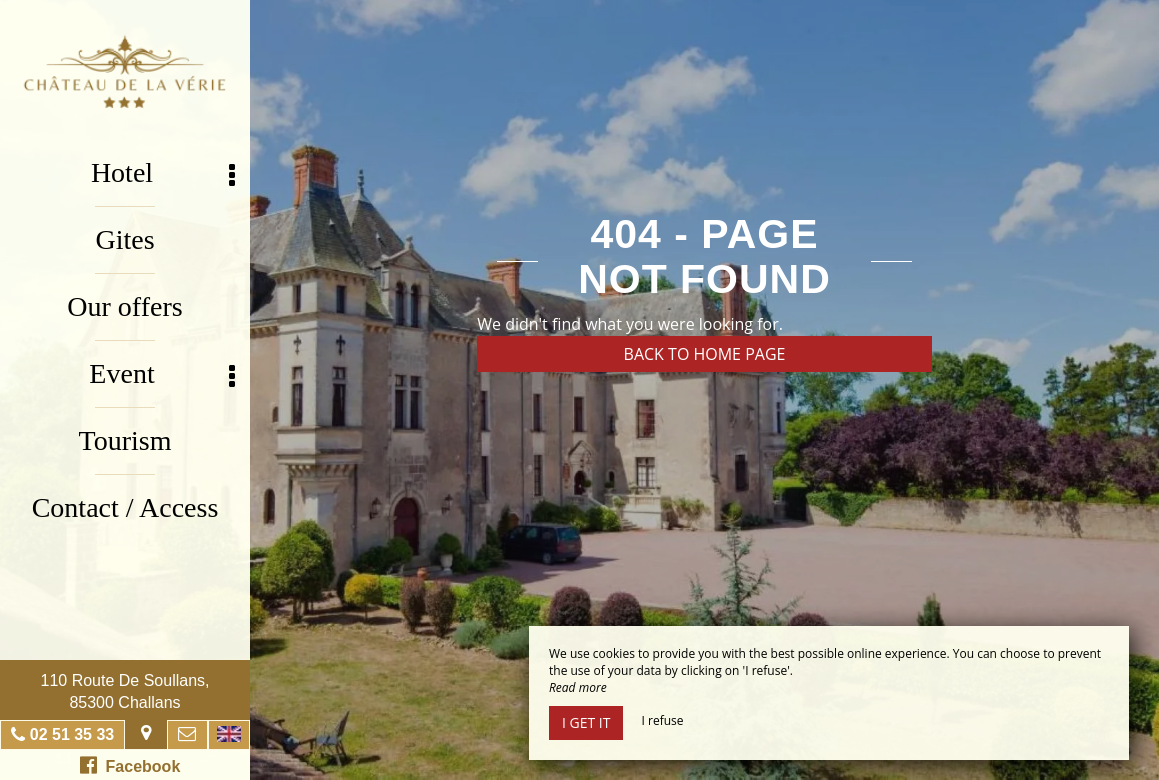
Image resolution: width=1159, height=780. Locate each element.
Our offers (124, 306)
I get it (586, 722)
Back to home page (705, 354)
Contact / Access (125, 507)
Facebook (130, 765)
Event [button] (162, 374)
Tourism (125, 440)
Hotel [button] (163, 173)
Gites (124, 239)
